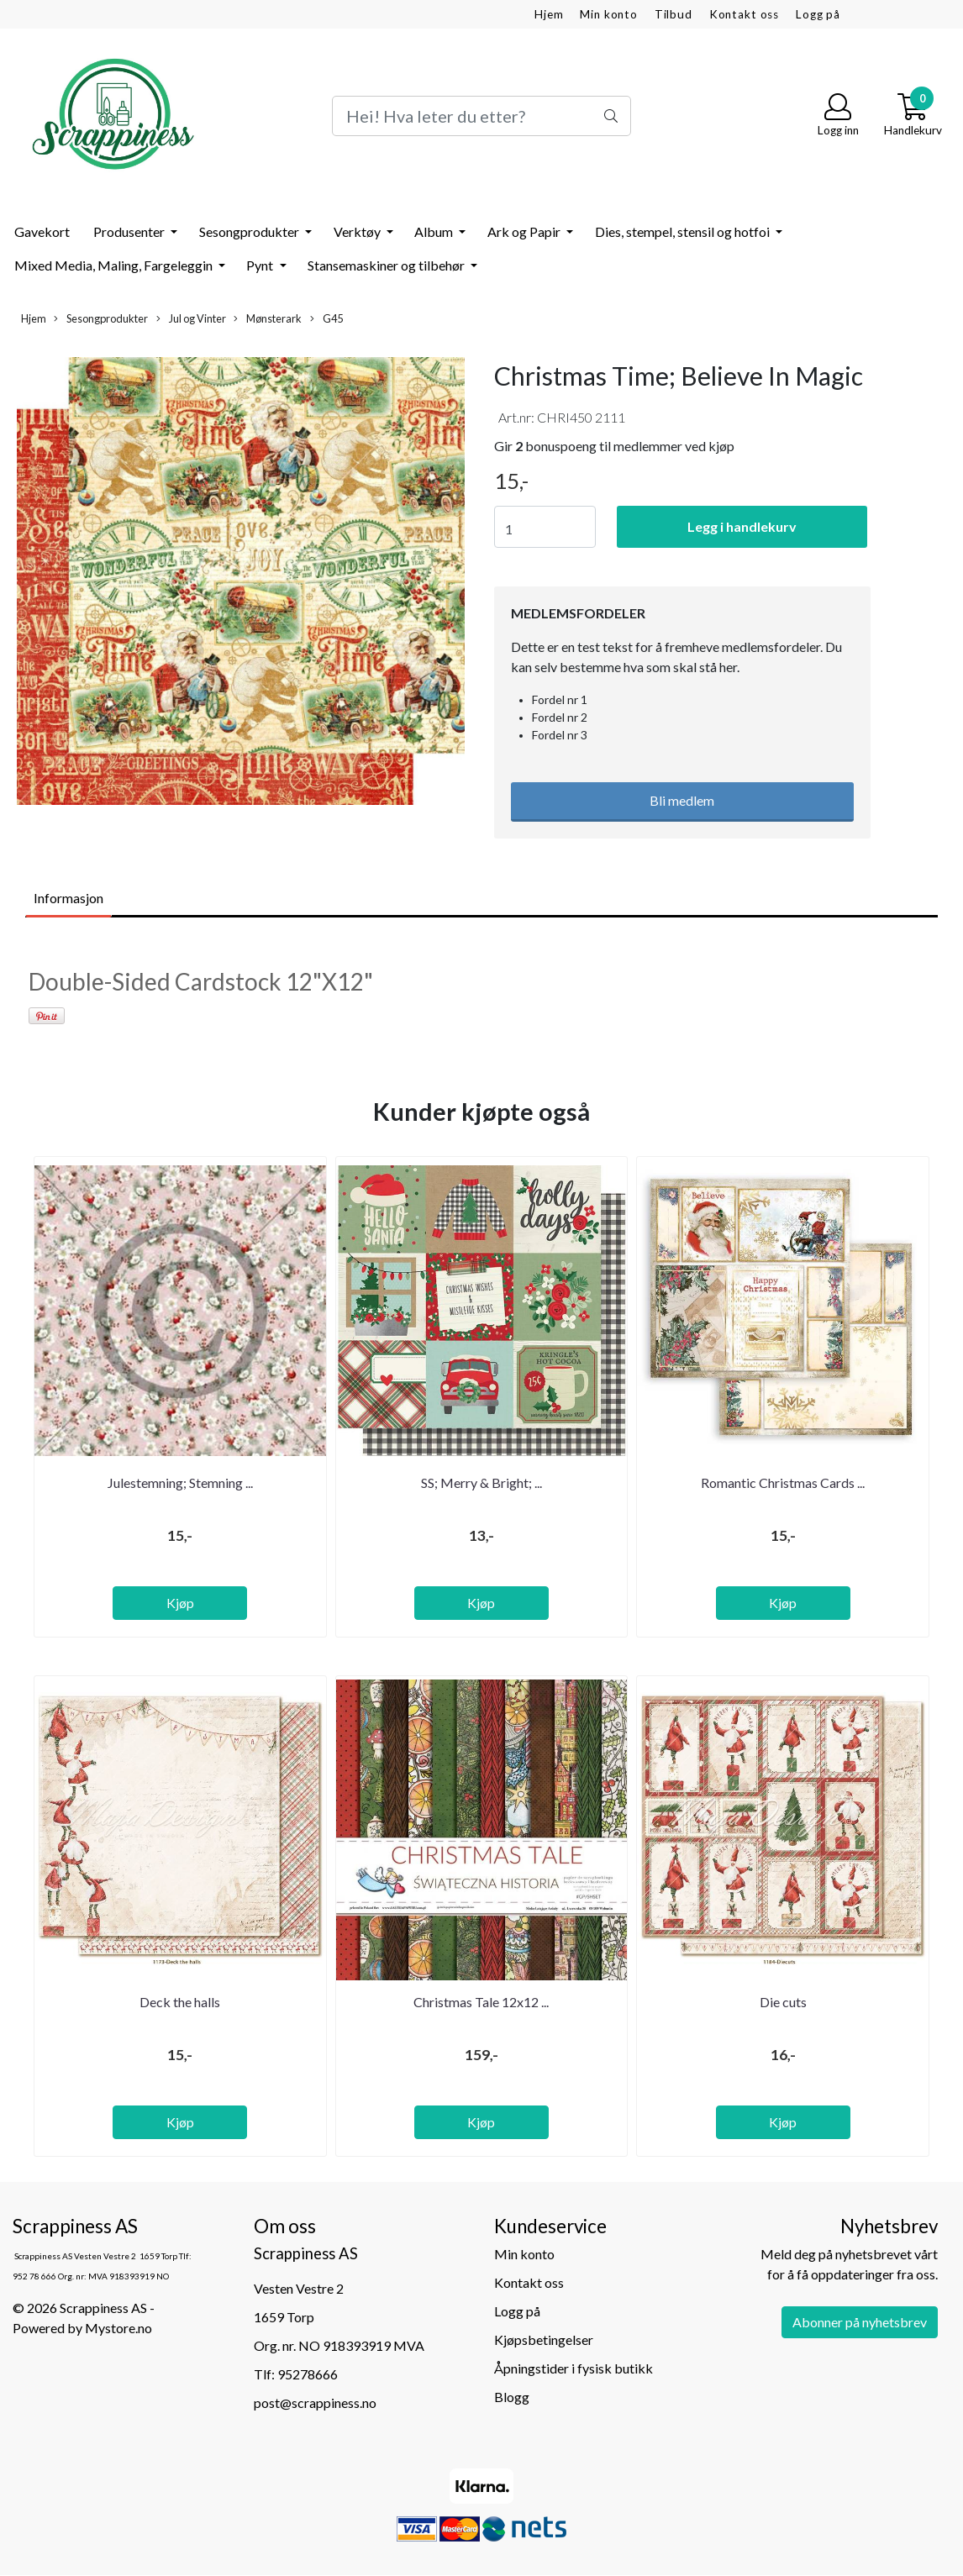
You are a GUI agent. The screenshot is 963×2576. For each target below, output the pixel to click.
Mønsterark (268, 319)
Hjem (548, 14)
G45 (326, 319)
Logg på (818, 14)
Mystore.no (118, 2328)
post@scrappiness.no (315, 2402)
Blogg (511, 2397)
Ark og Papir (525, 231)
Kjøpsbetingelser (543, 2339)
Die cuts (783, 2002)
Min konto (609, 14)
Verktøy (358, 231)
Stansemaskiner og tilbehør (387, 265)
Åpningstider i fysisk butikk (573, 2368)
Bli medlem (682, 800)
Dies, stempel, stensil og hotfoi (683, 231)
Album (434, 231)
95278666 (307, 2374)
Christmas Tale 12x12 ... (481, 2002)
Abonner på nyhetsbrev (859, 2322)
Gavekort (42, 231)
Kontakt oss (744, 14)
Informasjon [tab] (68, 898)
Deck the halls (179, 2002)
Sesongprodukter (250, 231)
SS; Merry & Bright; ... (481, 1482)
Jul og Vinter (191, 319)
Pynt (261, 265)
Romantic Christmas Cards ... (783, 1482)
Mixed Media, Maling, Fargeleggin (114, 265)
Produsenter (130, 231)
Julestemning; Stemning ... (180, 1482)
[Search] (481, 116)
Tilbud (673, 14)
